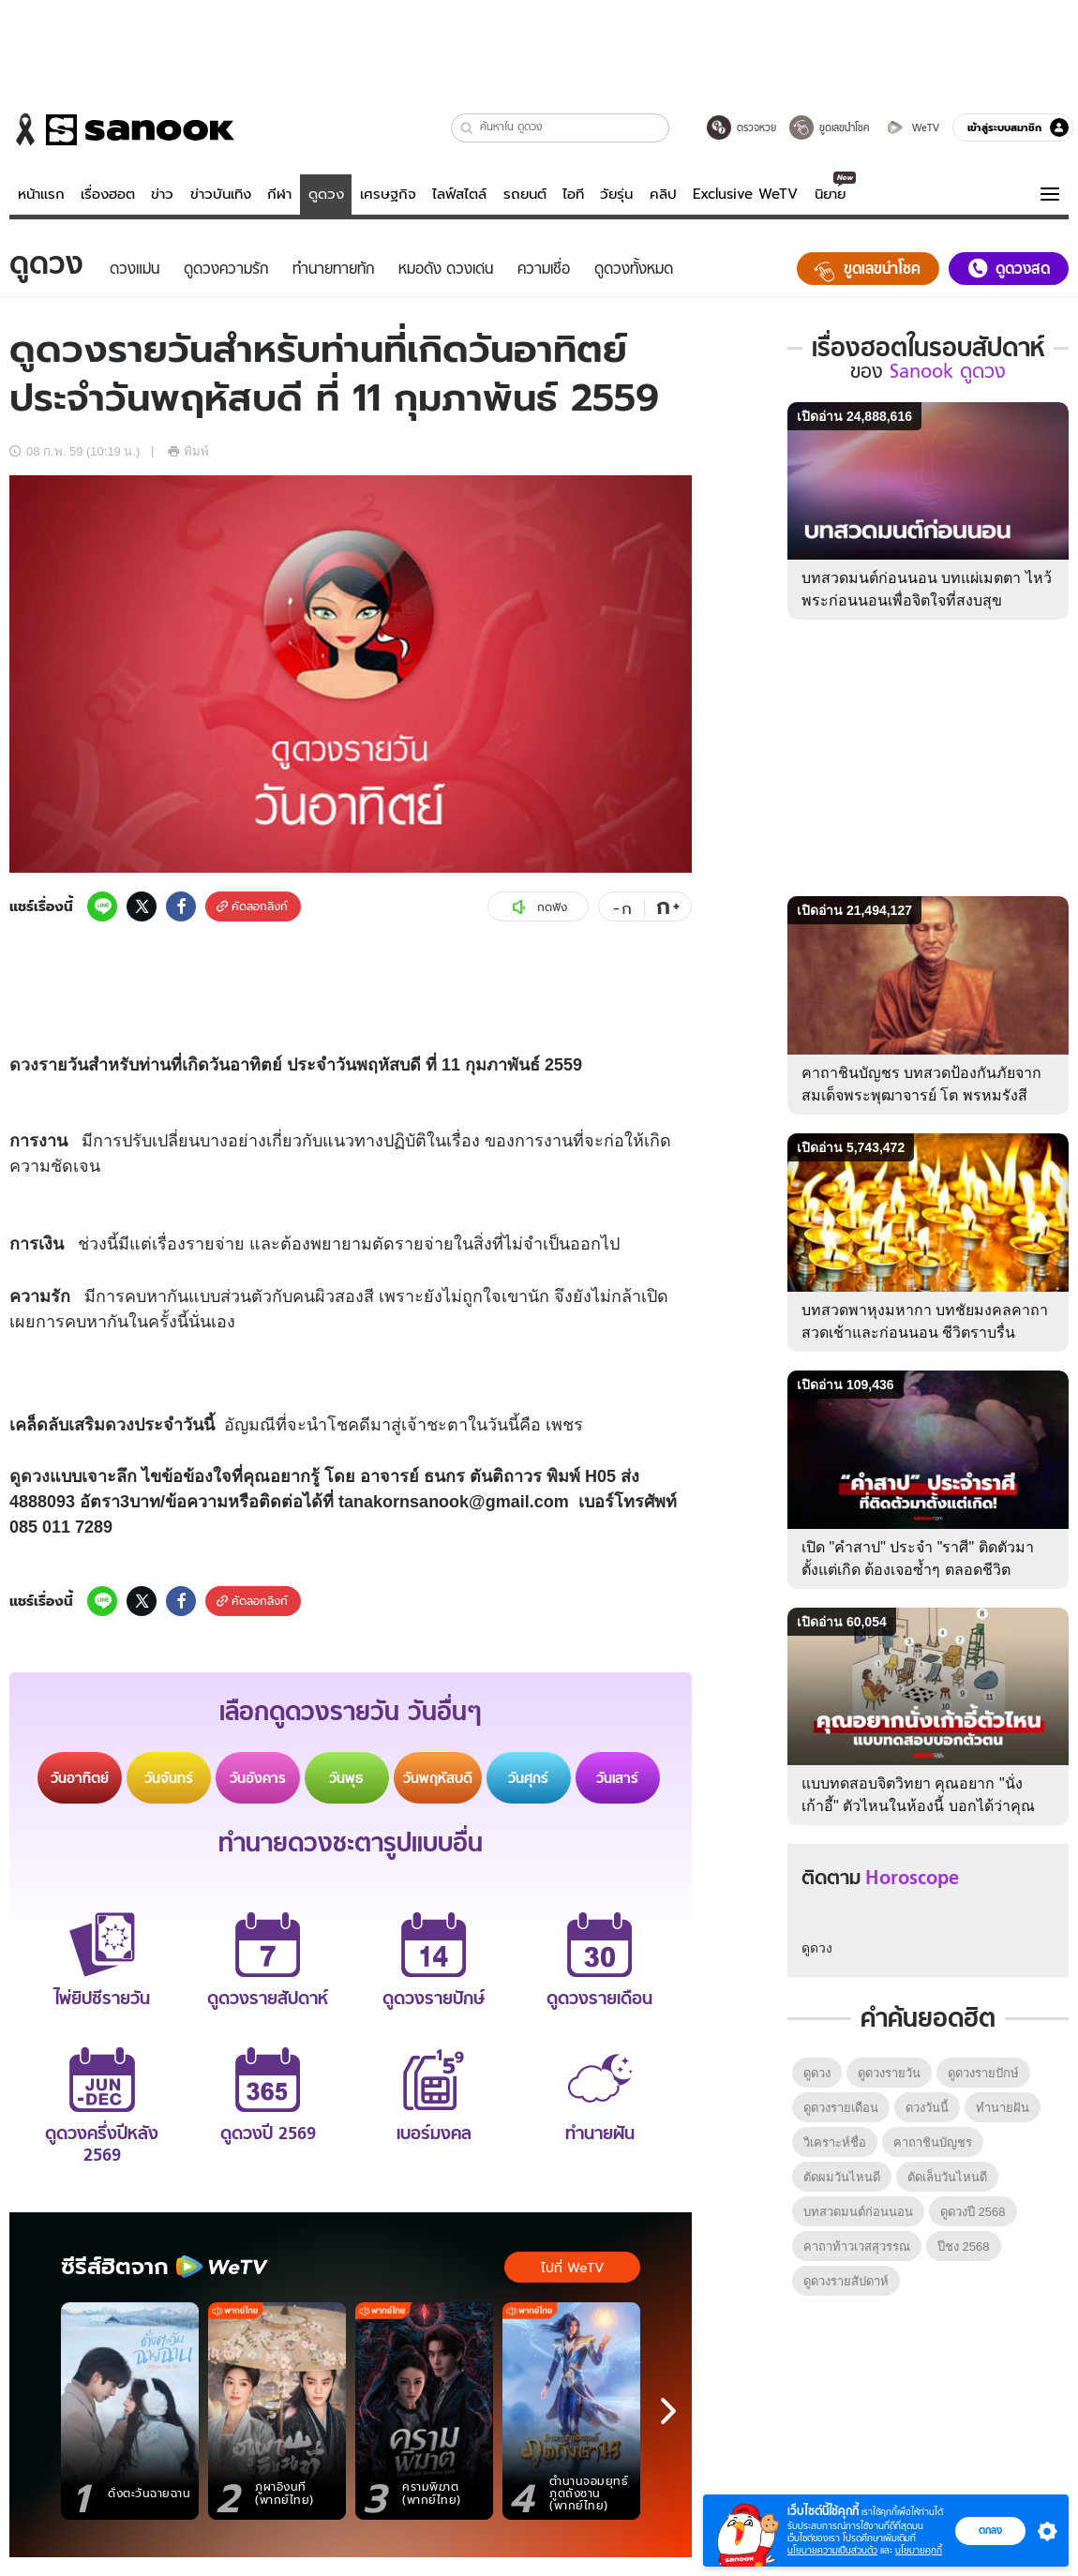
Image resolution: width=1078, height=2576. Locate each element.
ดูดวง (326, 194)
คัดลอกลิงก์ (252, 906)
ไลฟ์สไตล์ (459, 194)
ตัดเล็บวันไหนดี (947, 2177)
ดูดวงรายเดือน (840, 2108)
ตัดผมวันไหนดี (841, 2177)
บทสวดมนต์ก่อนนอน (858, 2212)
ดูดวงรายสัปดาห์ (846, 2281)
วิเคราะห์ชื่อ (834, 2142)
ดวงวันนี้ (927, 2108)
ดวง (23, 1065)
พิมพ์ (188, 451)
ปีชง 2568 (963, 2246)
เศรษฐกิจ (388, 194)
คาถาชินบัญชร (932, 2142)
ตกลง (990, 2530)
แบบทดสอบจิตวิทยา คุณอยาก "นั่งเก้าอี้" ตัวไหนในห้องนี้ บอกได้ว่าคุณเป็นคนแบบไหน (918, 1805)
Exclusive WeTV (745, 194)
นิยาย (830, 194)
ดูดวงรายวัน (889, 2073)
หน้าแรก (41, 194)
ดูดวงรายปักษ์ (983, 2073)
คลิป (663, 194)
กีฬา (279, 194)
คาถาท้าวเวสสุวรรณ (856, 2246)
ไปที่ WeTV (572, 2267)
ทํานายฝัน (1002, 2108)
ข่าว (162, 194)
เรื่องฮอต (108, 194)
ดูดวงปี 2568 (973, 2212)
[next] (668, 2411)
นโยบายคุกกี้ (918, 2550)
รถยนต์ (524, 194)
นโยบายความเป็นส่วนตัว (832, 2550)
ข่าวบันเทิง (220, 194)
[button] (467, 128)
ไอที (573, 194)
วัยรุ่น (616, 194)
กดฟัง (538, 907)
